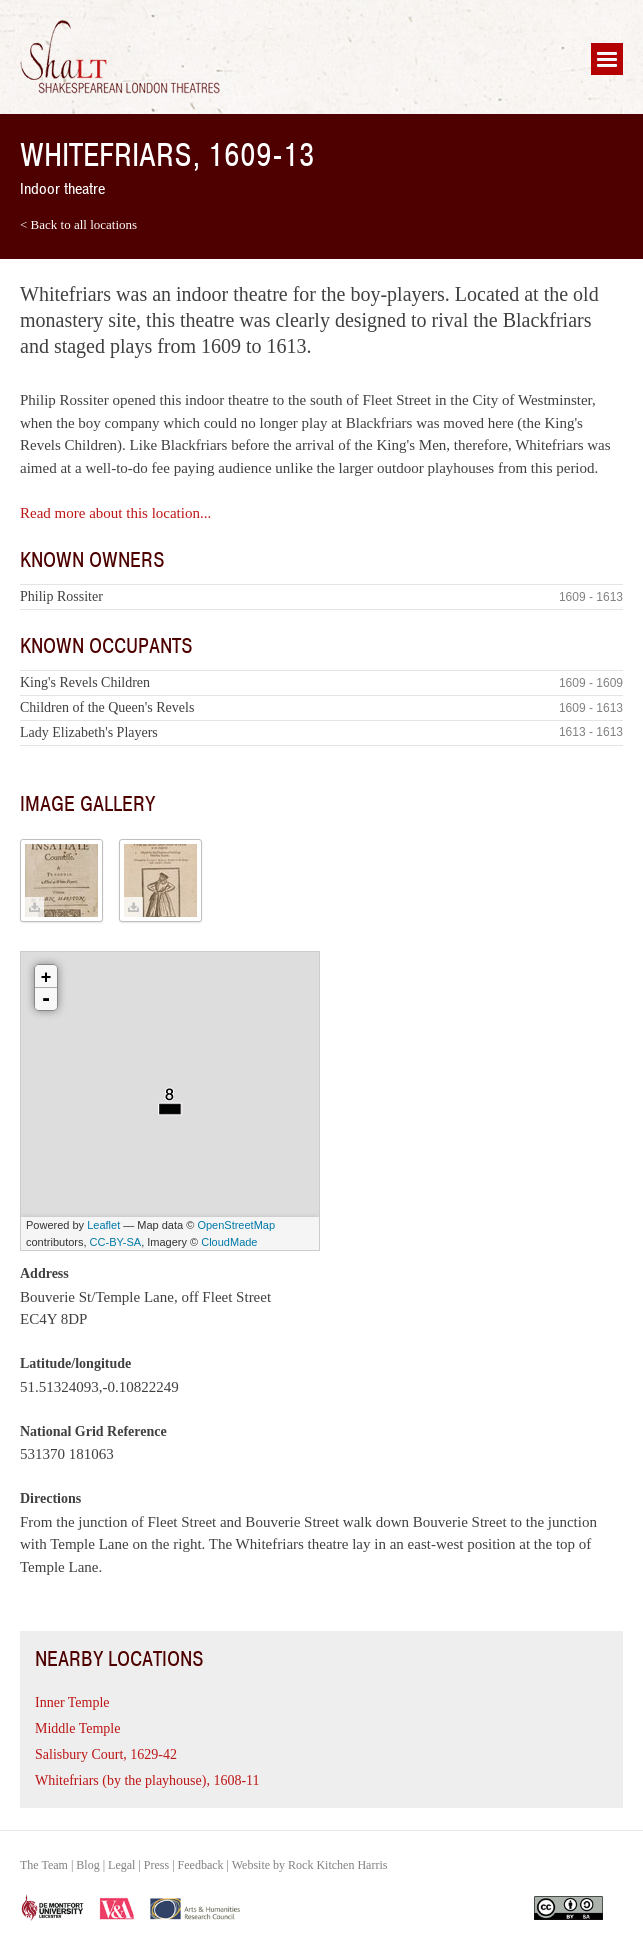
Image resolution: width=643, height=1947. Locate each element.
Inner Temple (72, 1702)
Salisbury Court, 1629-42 (106, 1754)
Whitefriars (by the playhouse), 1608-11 (147, 1780)
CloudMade (229, 1242)
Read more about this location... (115, 513)
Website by (310, 1865)
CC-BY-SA (116, 1242)
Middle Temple (77, 1728)
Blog (87, 1865)
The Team (44, 1865)
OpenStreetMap (236, 1225)
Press (156, 1865)
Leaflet (103, 1225)
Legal (121, 1865)
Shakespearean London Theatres (120, 57)
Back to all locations (84, 224)
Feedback (201, 1865)
